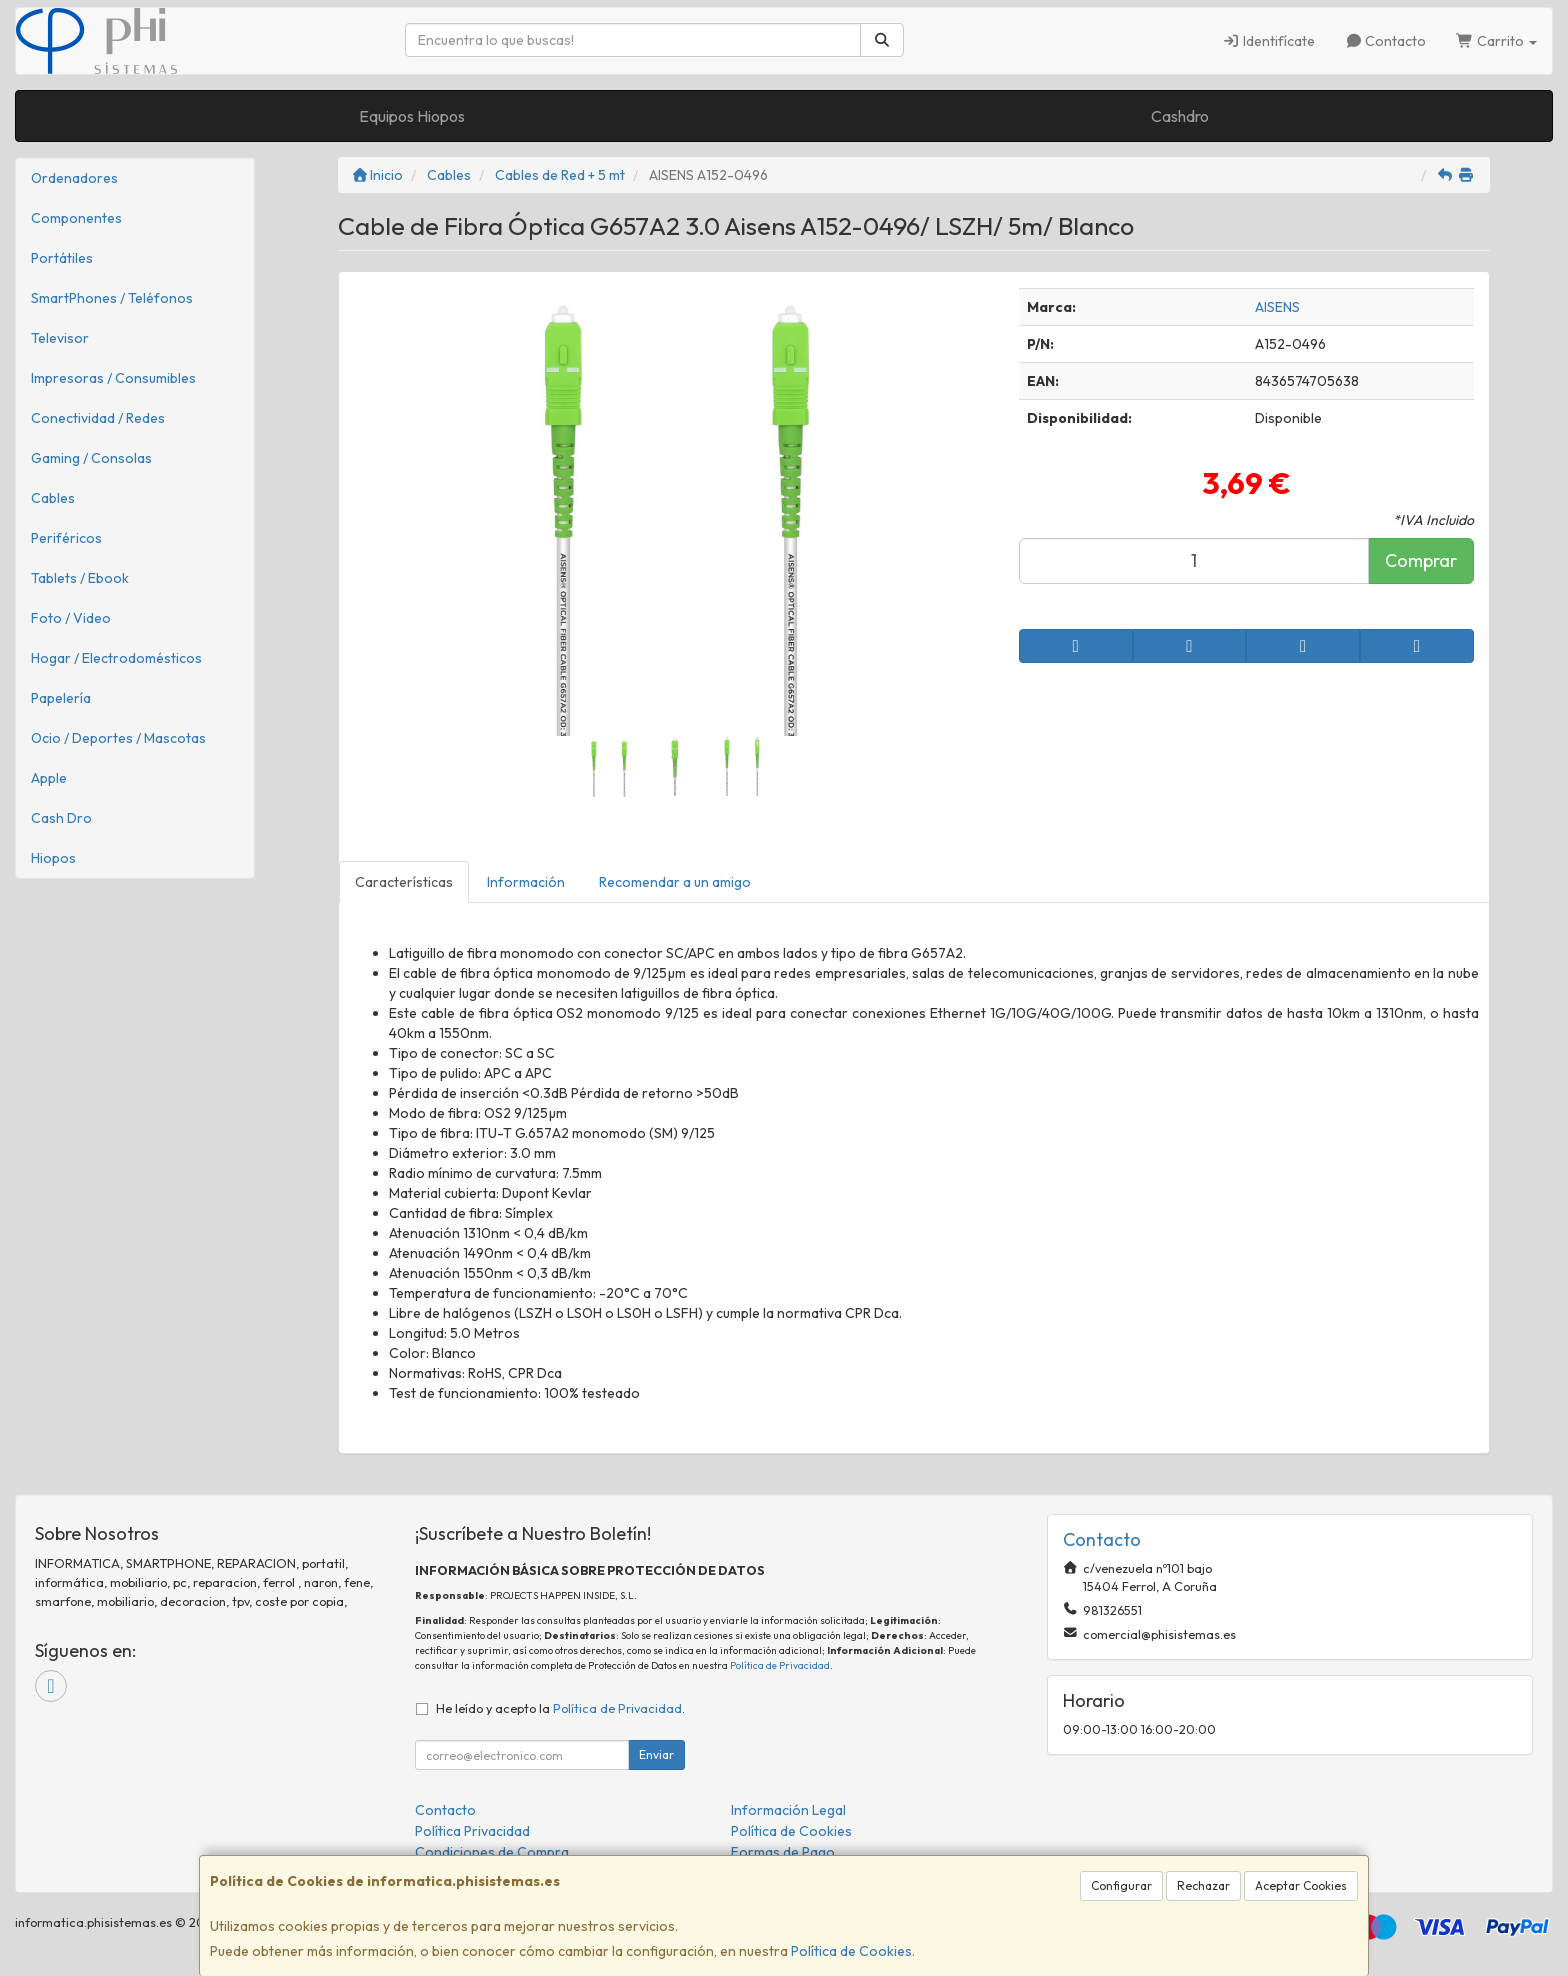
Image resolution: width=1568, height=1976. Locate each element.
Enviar (656, 1754)
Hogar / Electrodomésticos (116, 658)
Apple (49, 778)
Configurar (1121, 1885)
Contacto (1386, 41)
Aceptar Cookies (1301, 1885)
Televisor (60, 338)
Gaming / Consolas (91, 458)
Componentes (76, 218)
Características (404, 882)
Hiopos (53, 858)
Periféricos (66, 538)
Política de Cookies (851, 1951)
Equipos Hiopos (412, 116)
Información (526, 882)
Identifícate (1268, 41)
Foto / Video (71, 618)
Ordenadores (74, 178)
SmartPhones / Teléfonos (112, 298)
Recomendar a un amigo (675, 882)
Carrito (1496, 41)
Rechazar (1203, 1885)
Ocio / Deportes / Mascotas (118, 738)
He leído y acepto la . (560, 1708)
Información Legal (788, 1810)
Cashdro (1180, 116)
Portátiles (62, 258)
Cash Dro (61, 818)
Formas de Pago (783, 1852)
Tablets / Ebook (80, 578)
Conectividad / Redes (98, 418)
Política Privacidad (472, 1831)
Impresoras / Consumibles (113, 378)
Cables (53, 498)
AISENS (1277, 307)
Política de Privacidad (780, 1665)
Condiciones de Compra (492, 1852)
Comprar (1421, 560)
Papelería (61, 698)
